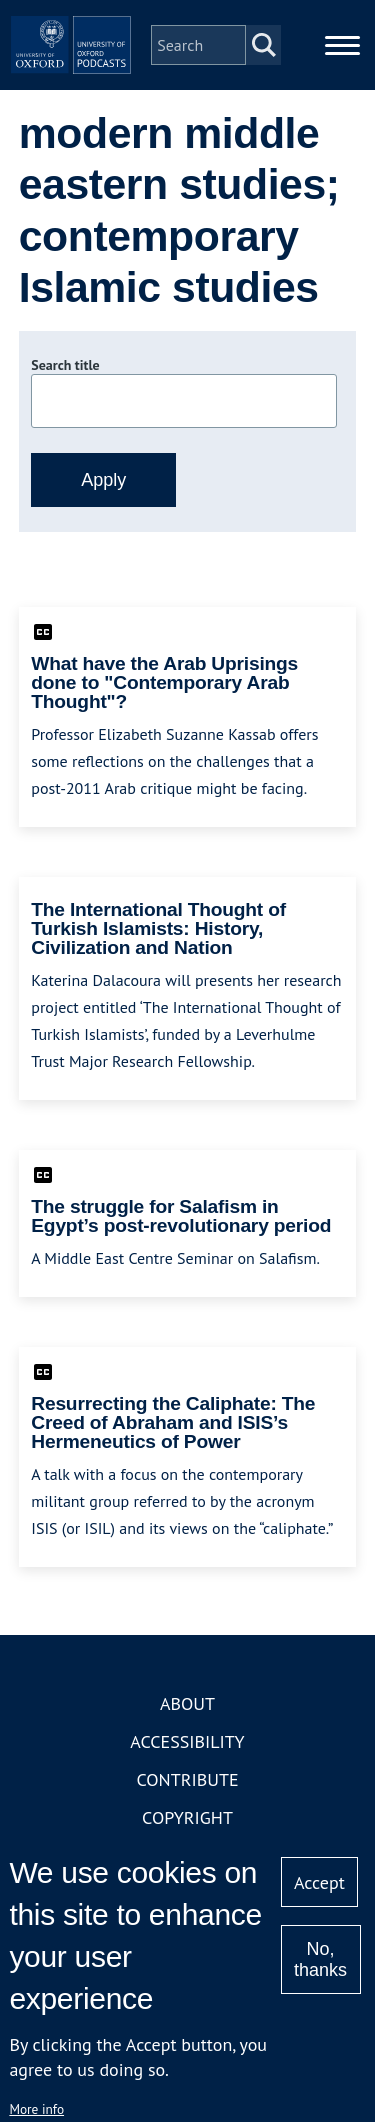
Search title (65, 365)
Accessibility (187, 1741)
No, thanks (320, 1959)
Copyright (187, 1817)
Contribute (187, 1779)
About (187, 1703)
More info (36, 2109)
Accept (319, 1882)
